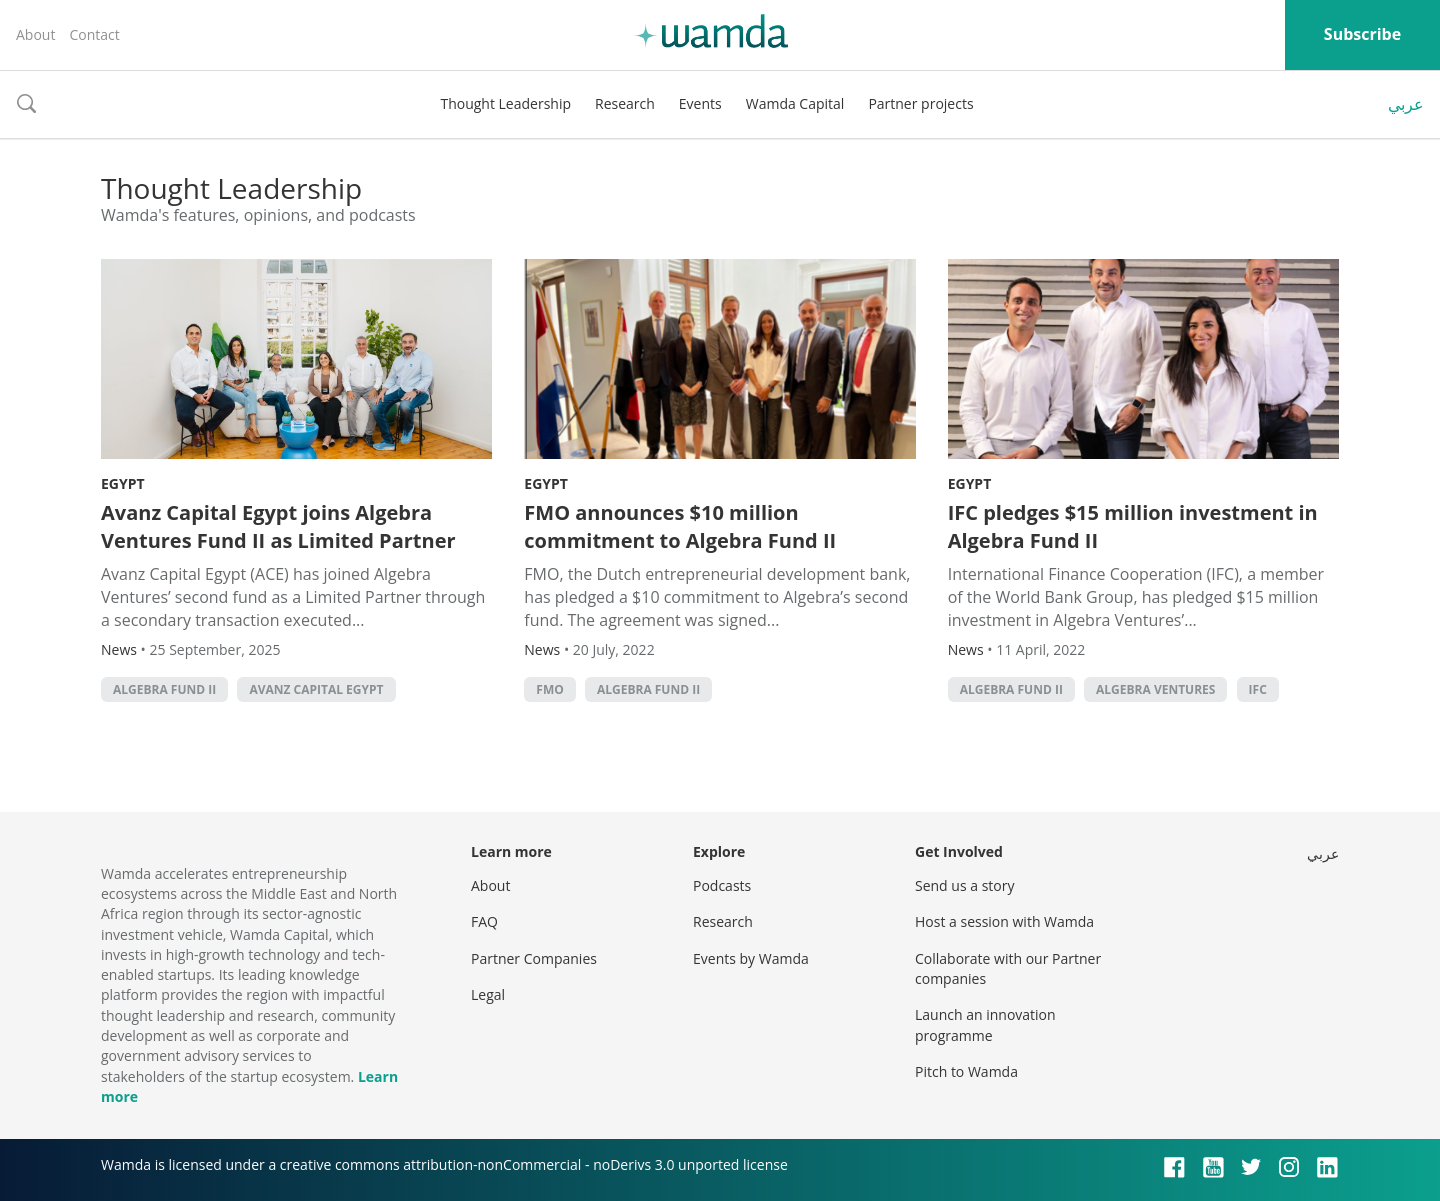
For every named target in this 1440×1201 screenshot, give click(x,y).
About (35, 34)
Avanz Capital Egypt (316, 689)
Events (700, 103)
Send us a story (964, 885)
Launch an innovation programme (985, 1024)
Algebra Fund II (164, 689)
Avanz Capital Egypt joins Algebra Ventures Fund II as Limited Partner (278, 526)
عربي (1406, 104)
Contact (94, 34)
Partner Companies (534, 958)
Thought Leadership (505, 103)
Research (625, 103)
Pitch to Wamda (966, 1071)
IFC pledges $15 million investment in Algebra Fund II (1133, 526)
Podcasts (722, 885)
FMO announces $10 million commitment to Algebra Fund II (680, 526)
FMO (549, 689)
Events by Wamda (751, 958)
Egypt (123, 483)
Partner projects (920, 103)
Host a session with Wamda (1004, 921)
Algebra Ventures (1155, 689)
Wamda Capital (795, 103)
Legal (488, 994)
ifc (1258, 689)
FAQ (484, 921)
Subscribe (1362, 34)
